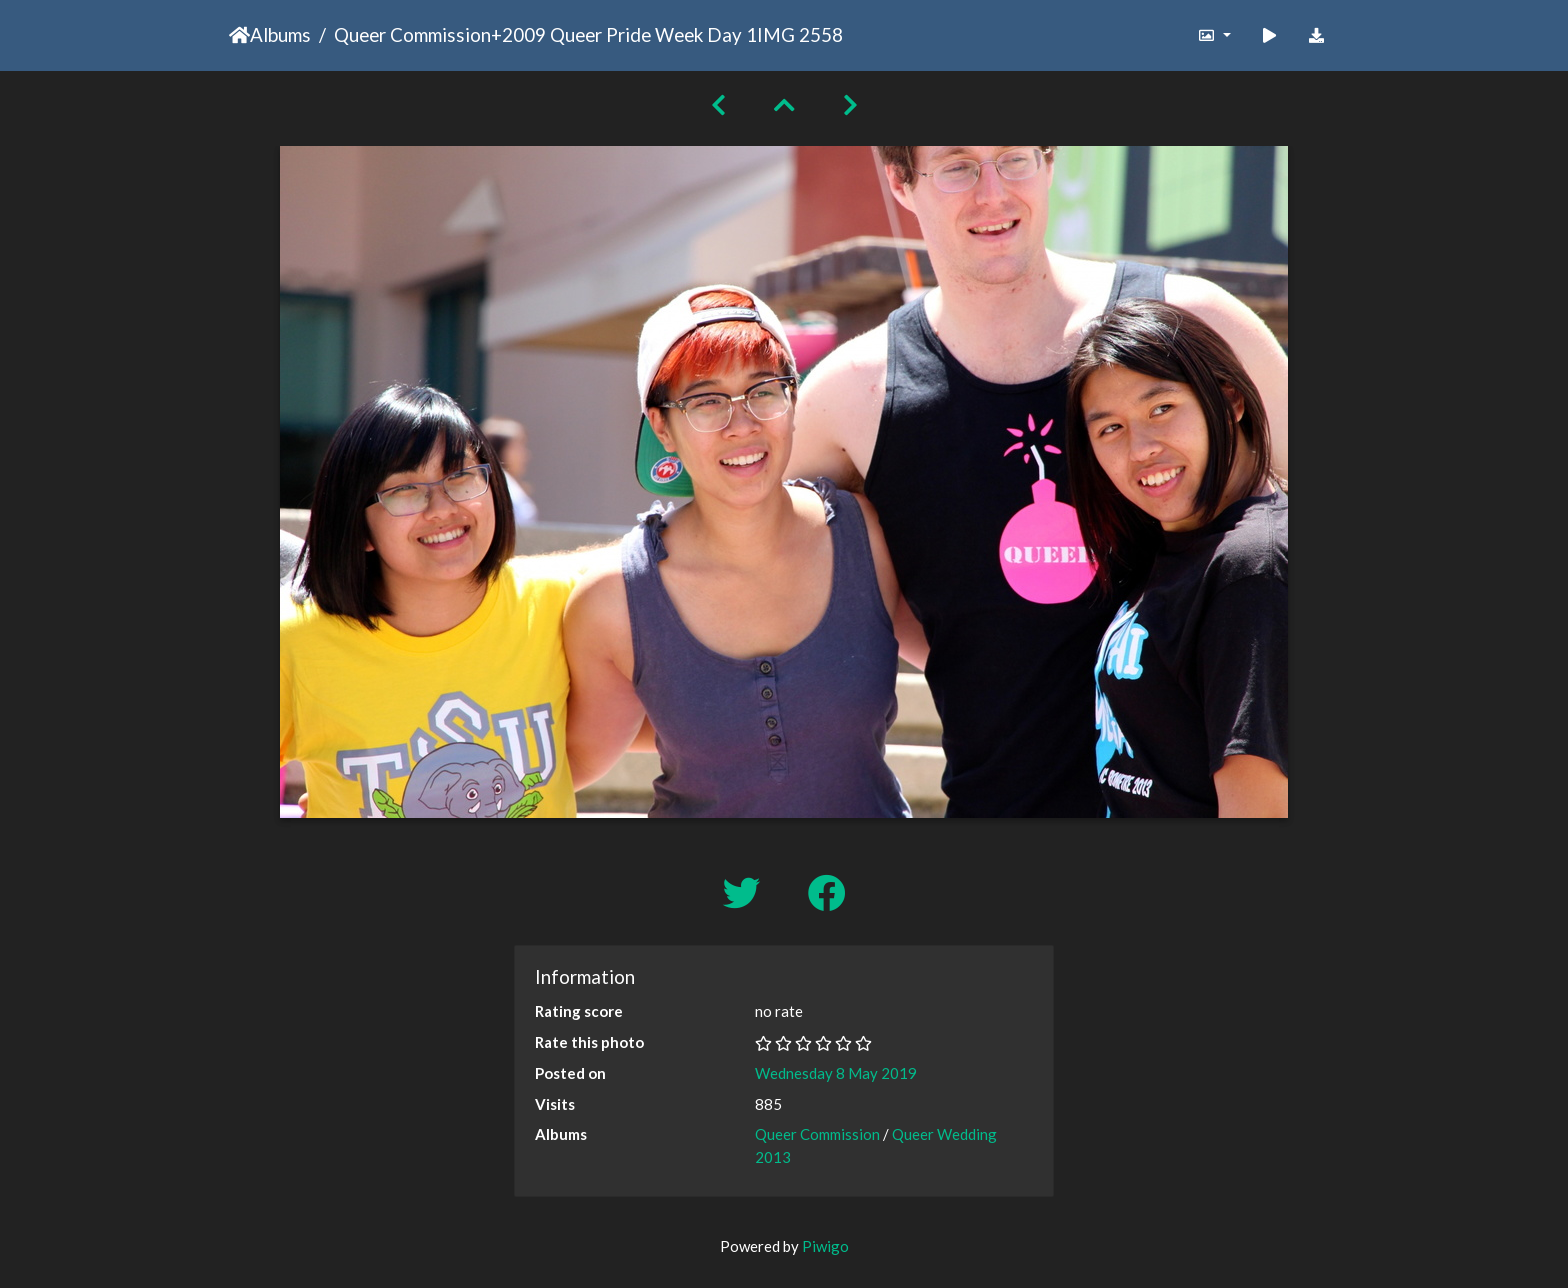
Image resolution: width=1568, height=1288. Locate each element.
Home (239, 35)
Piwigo (825, 1246)
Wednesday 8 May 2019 (836, 1073)
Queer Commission (412, 34)
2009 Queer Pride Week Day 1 (629, 34)
